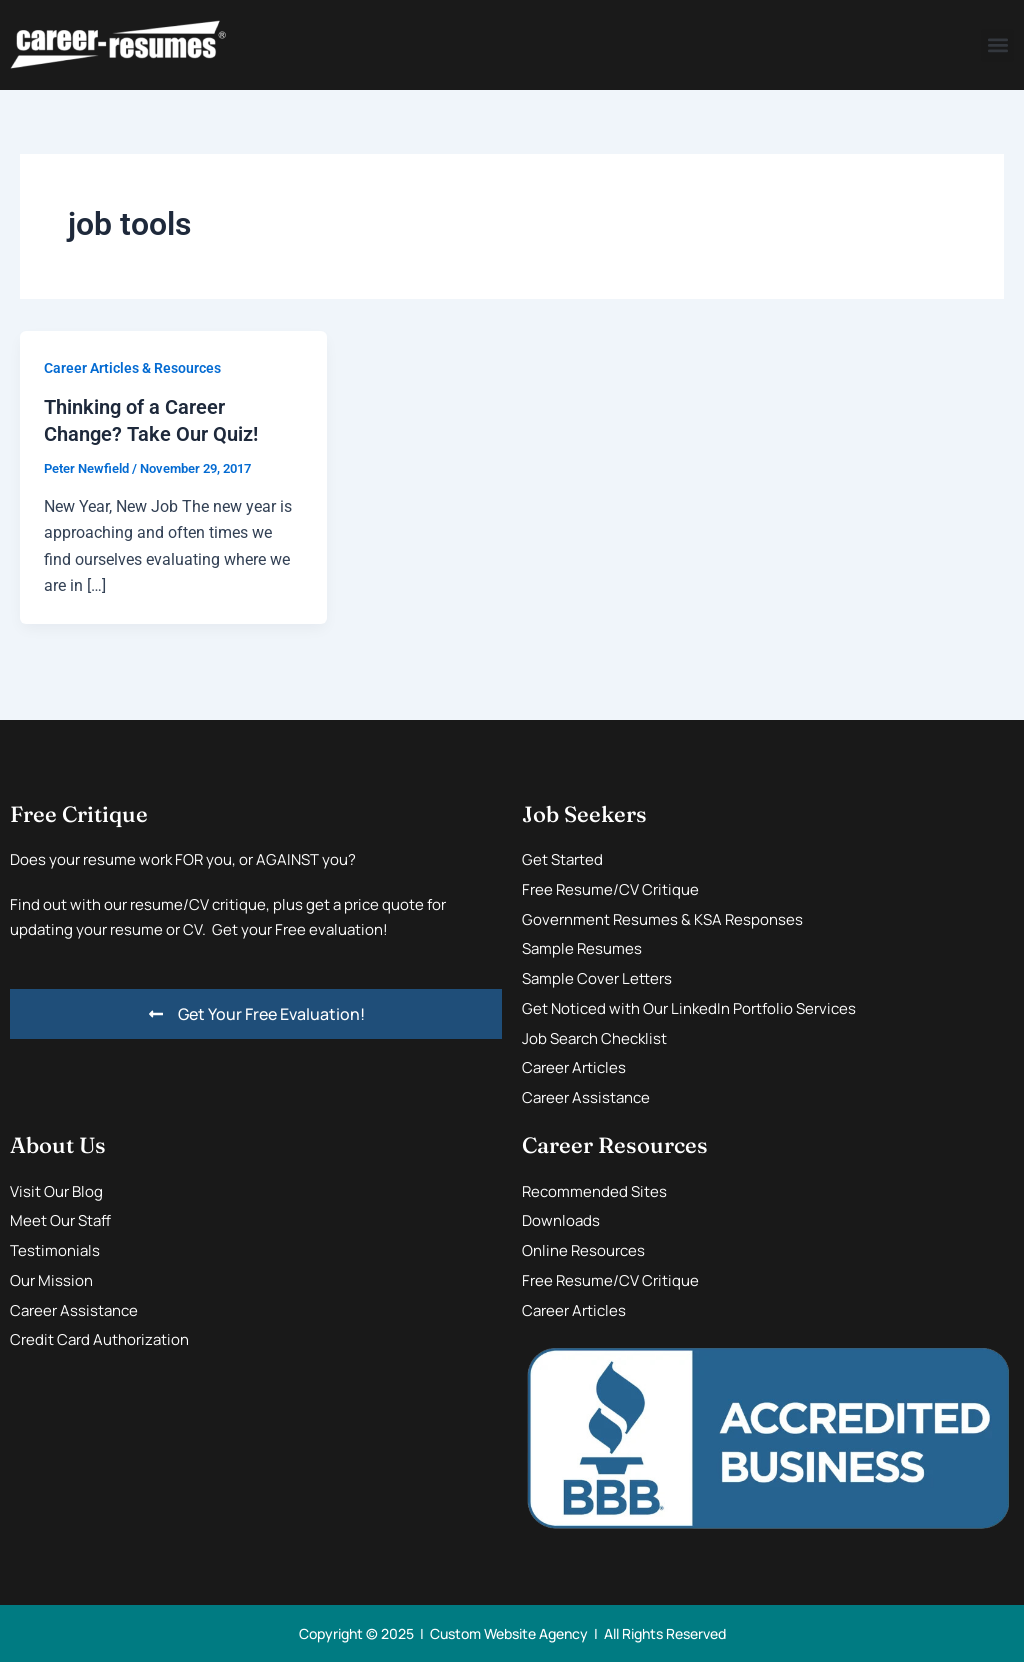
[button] (997, 45)
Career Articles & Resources (132, 368)
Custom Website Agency (509, 1632)
